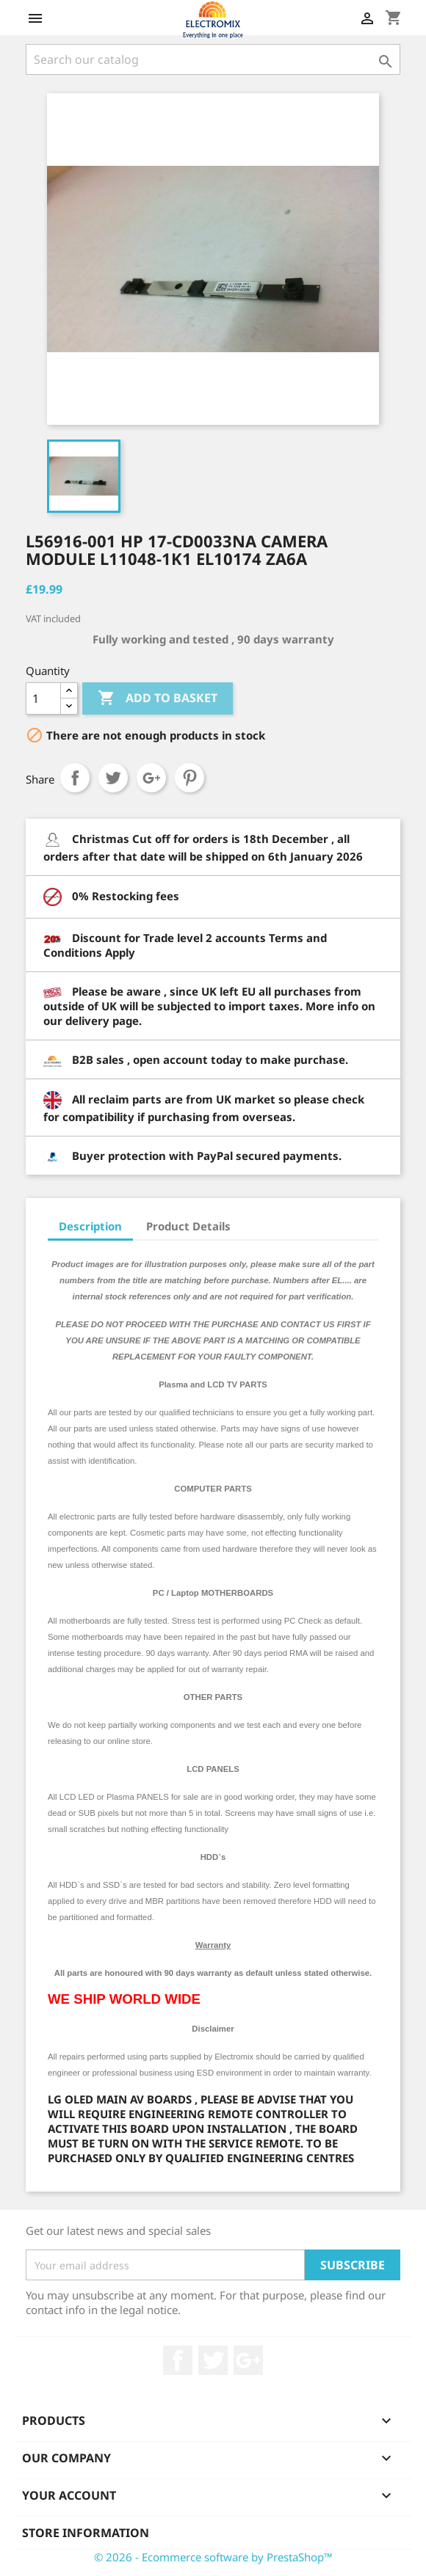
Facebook (177, 2360)
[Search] (213, 59)
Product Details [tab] (188, 1226)
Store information (85, 2533)
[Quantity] (43, 698)
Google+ (151, 777)
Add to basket (157, 698)
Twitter (213, 2360)
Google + (248, 2360)
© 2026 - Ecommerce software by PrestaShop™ (213, 2557)
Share (75, 777)
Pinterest (189, 777)
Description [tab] (90, 1226)
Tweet (113, 777)
